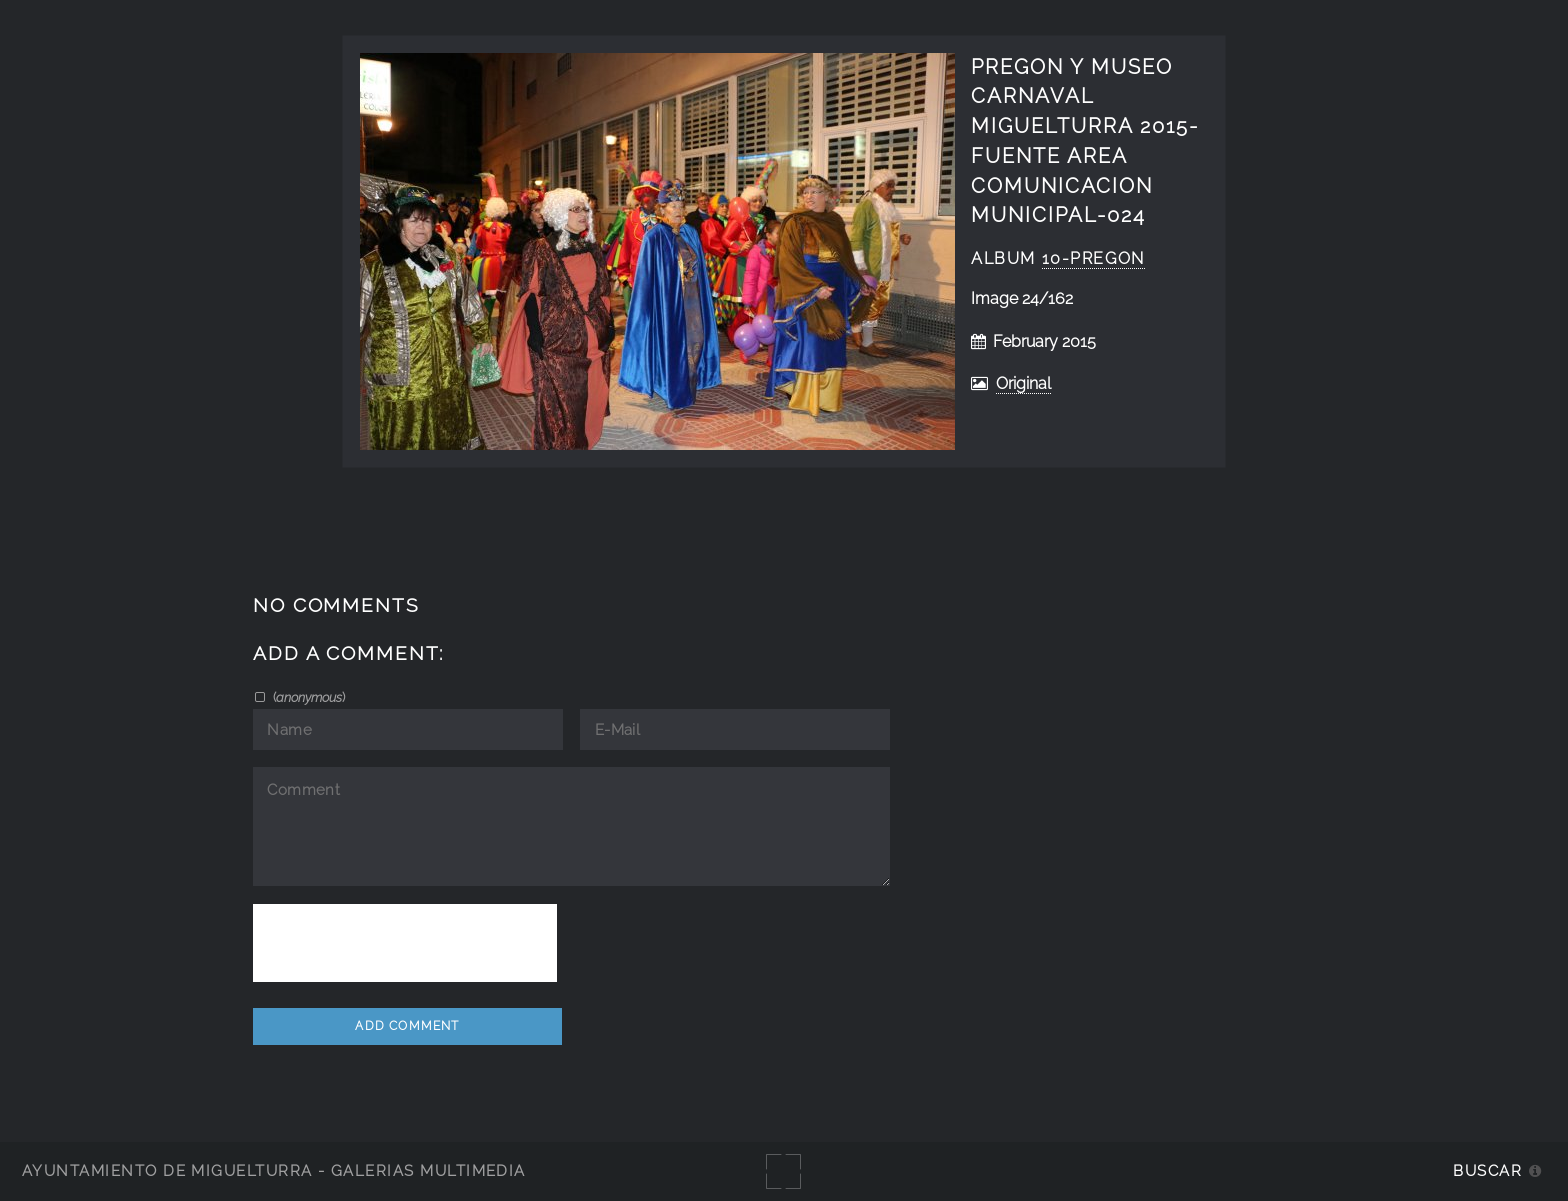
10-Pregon (1093, 258)
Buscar (1487, 1170)
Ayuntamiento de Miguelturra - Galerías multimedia (274, 1170)
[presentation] (405, 943)
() (307, 697)
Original (1023, 383)
